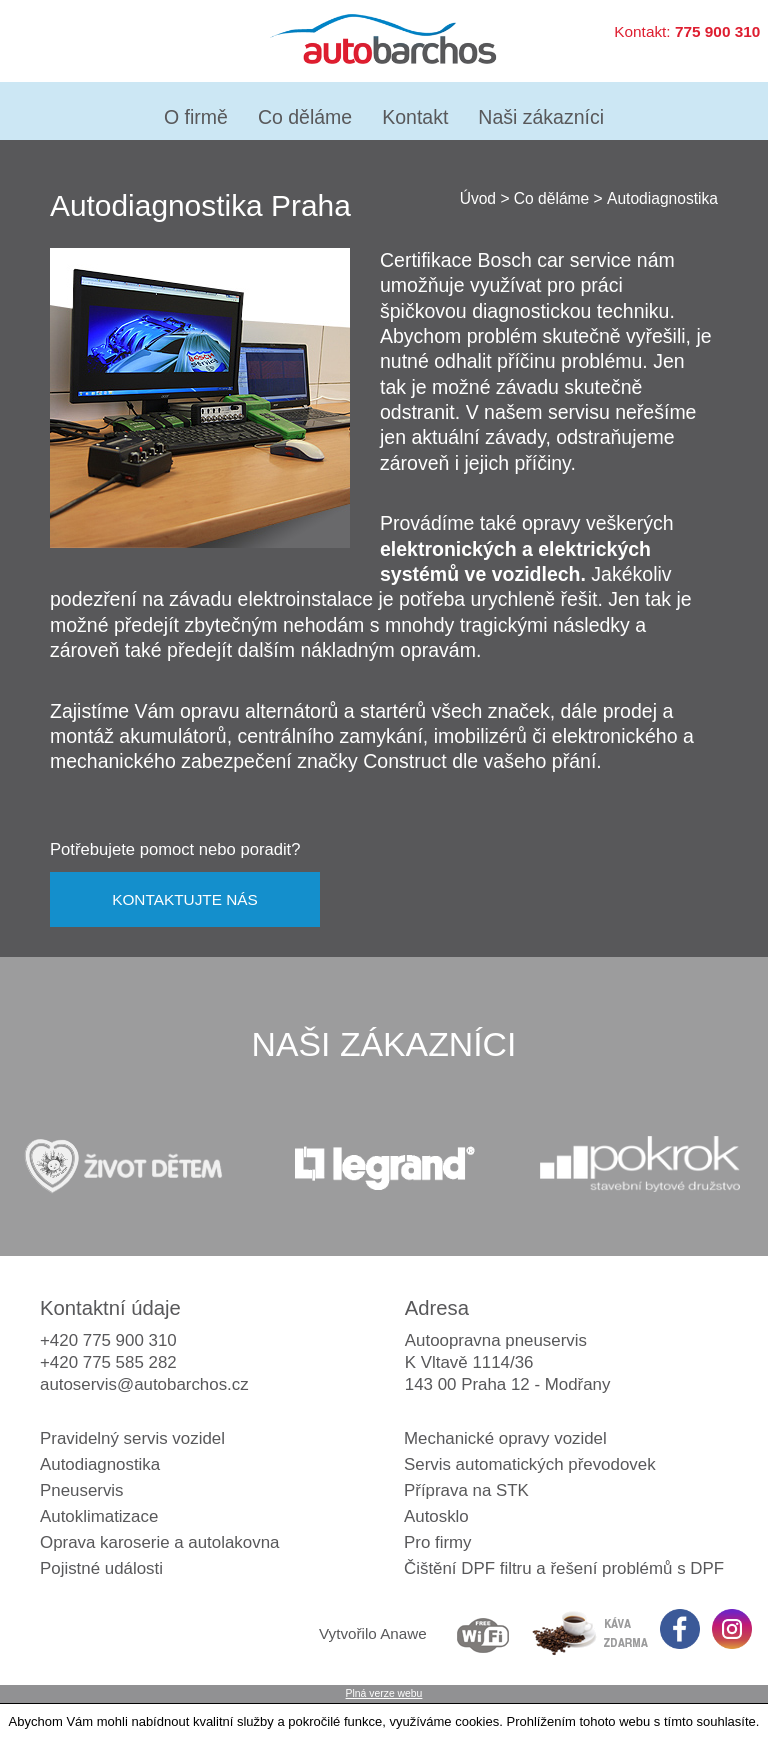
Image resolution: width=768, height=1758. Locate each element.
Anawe (403, 1633)
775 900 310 (717, 31)
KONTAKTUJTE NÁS (185, 899)
